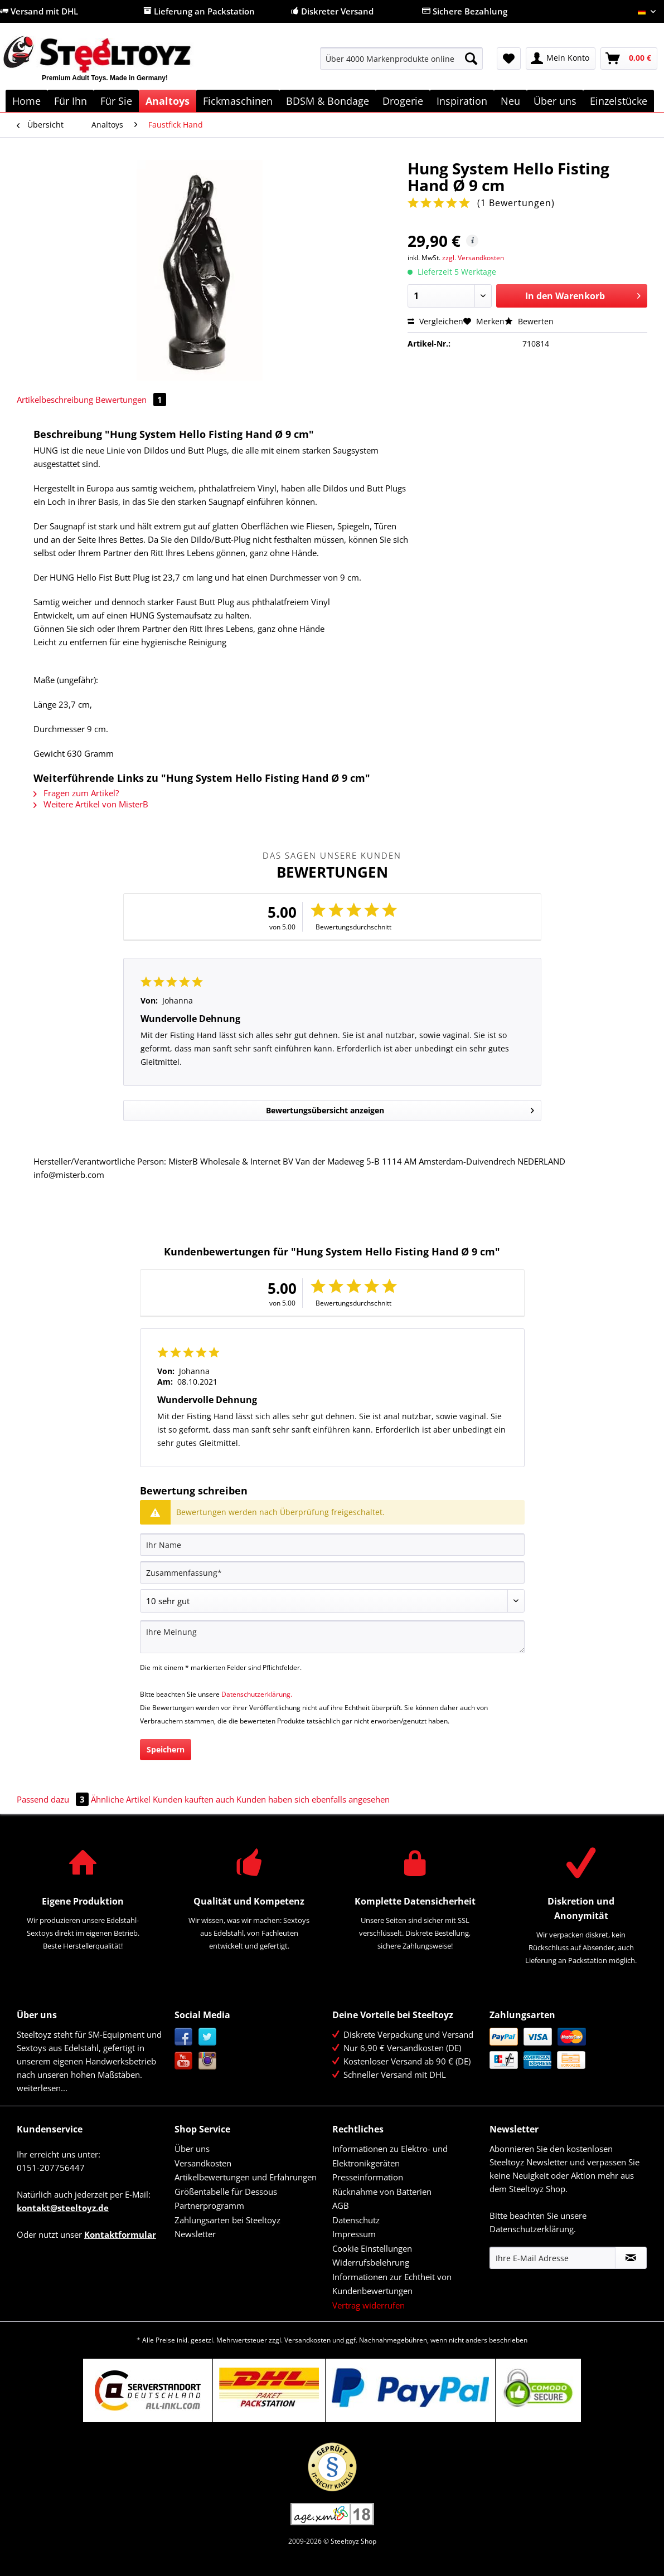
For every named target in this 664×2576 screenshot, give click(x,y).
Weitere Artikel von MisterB (90, 804)
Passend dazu (54, 1799)
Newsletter (195, 2233)
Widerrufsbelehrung (370, 2262)
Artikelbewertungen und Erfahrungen (246, 2177)
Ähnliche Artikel (121, 1799)
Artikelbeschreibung (55, 399)
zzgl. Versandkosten (473, 257)
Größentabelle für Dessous (226, 2191)
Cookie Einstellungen (372, 2248)
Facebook (184, 2037)
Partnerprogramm (209, 2205)
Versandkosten (203, 2163)
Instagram (207, 2061)
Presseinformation (367, 2177)
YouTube (184, 2061)
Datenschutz (356, 2220)
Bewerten (529, 321)
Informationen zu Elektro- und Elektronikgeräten (390, 2156)
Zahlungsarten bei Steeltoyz (227, 2220)
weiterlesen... (42, 2087)
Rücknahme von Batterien (382, 2191)
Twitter (207, 2037)
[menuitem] (401, 63)
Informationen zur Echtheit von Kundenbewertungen (392, 2284)
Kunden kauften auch (193, 1799)
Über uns (192, 2148)
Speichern (166, 1749)
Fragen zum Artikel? (76, 792)
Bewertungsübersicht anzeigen (400, 1109)
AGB (340, 2205)
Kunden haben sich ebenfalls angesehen (313, 1799)
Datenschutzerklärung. (256, 1694)
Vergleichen (435, 321)
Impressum (354, 2233)
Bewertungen (130, 399)
